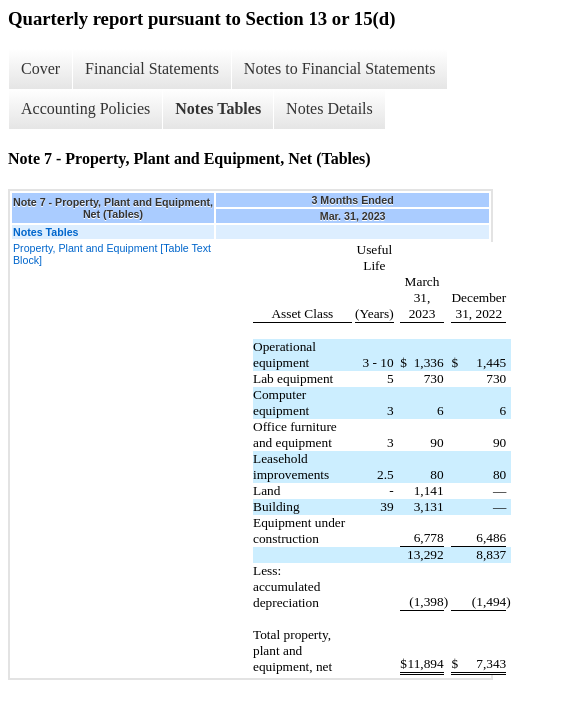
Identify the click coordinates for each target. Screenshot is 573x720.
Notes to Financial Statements (340, 68)
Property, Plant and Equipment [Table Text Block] (112, 254)
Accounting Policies (85, 108)
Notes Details (329, 108)
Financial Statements (152, 68)
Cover (40, 68)
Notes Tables (218, 108)
